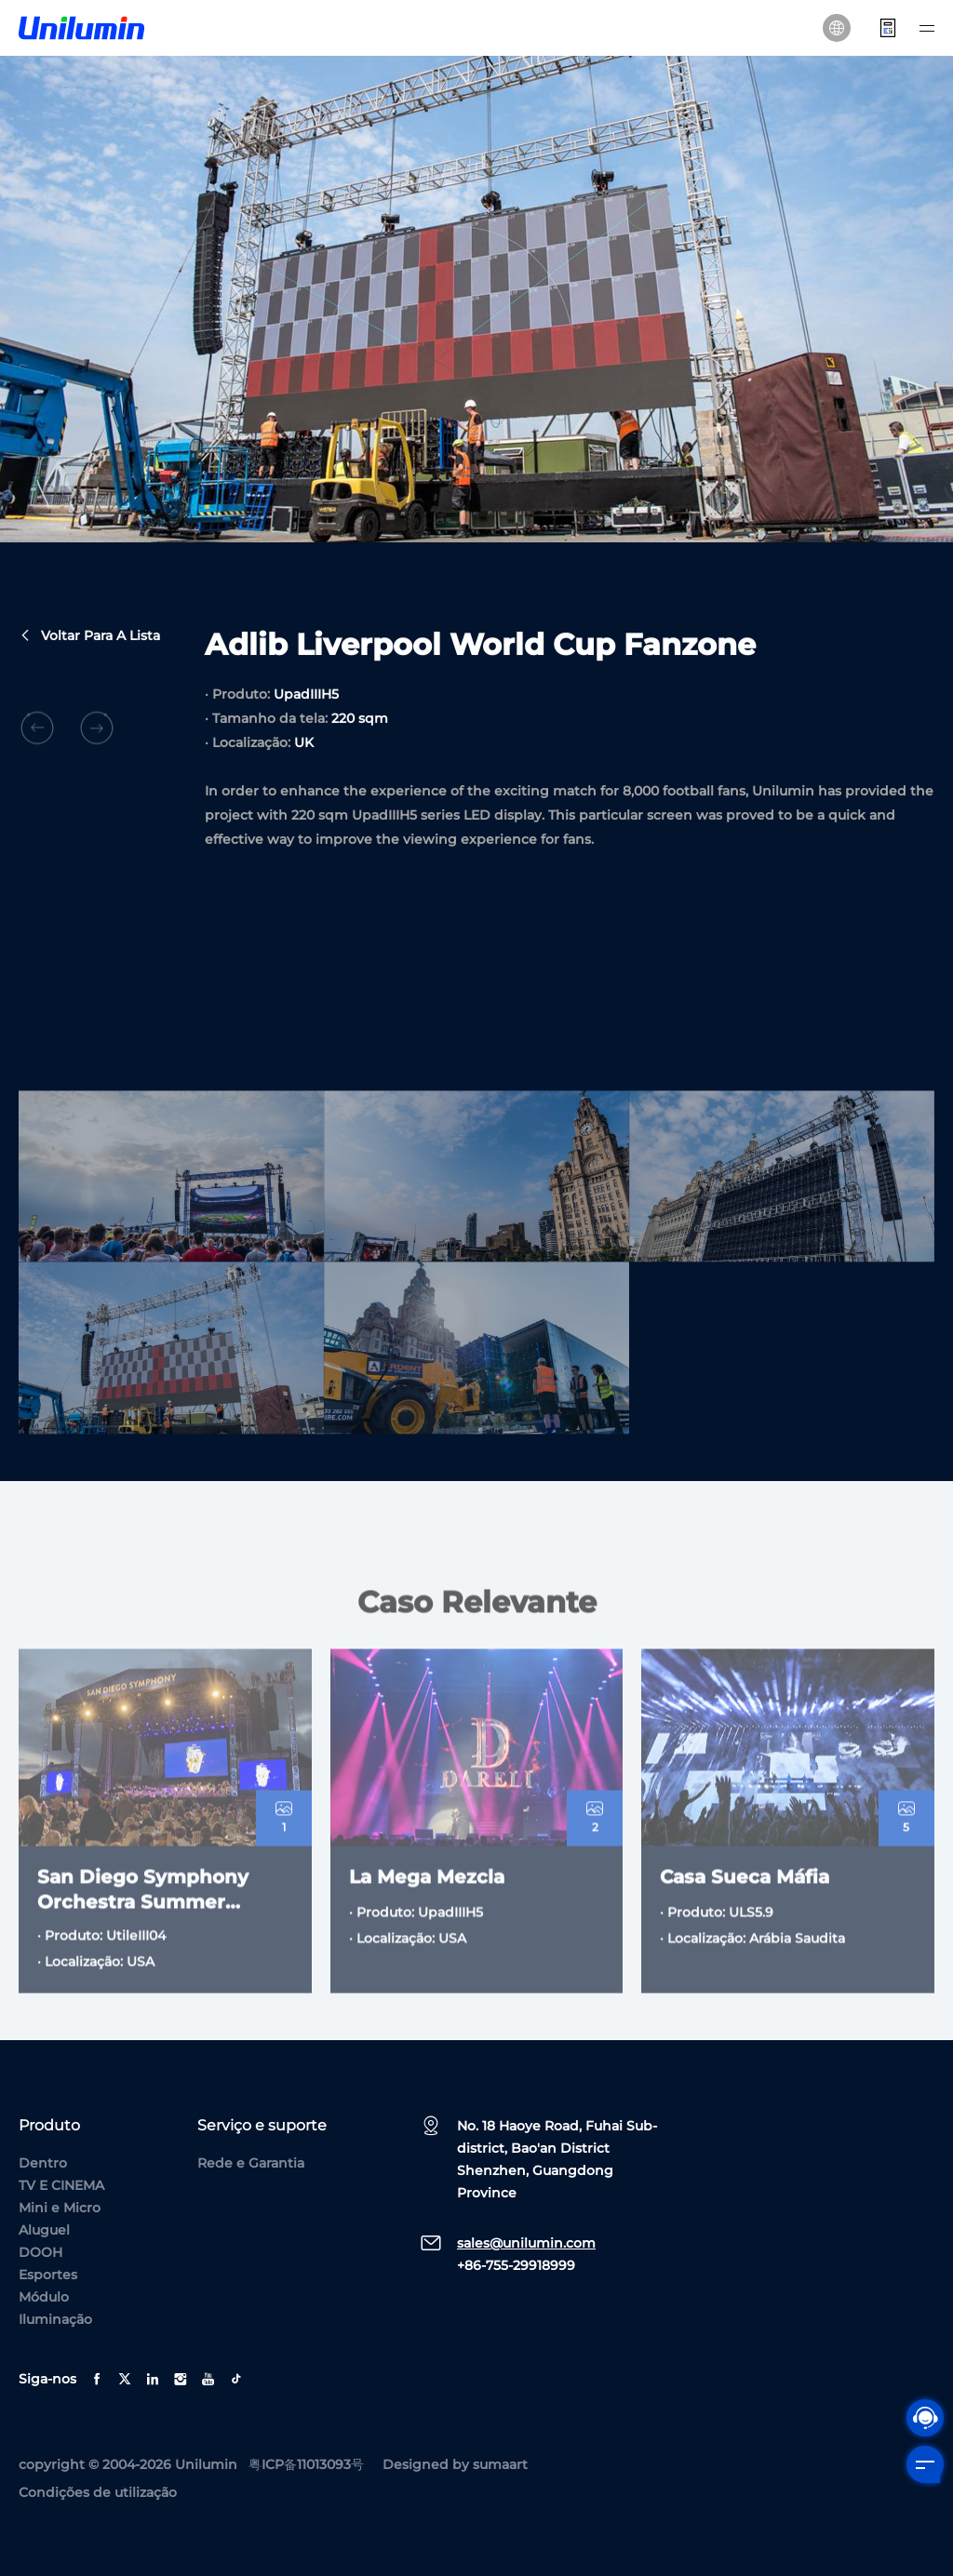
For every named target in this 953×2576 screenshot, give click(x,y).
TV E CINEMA (61, 2185)
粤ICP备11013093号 (306, 2464)
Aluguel (44, 2230)
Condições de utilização (98, 2492)
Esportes (48, 2274)
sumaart (500, 2464)
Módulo (44, 2297)
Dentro (43, 2163)
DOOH (40, 2252)
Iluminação (55, 2319)
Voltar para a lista (89, 637)
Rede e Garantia (250, 2163)
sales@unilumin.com (526, 2243)
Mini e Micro (60, 2207)
